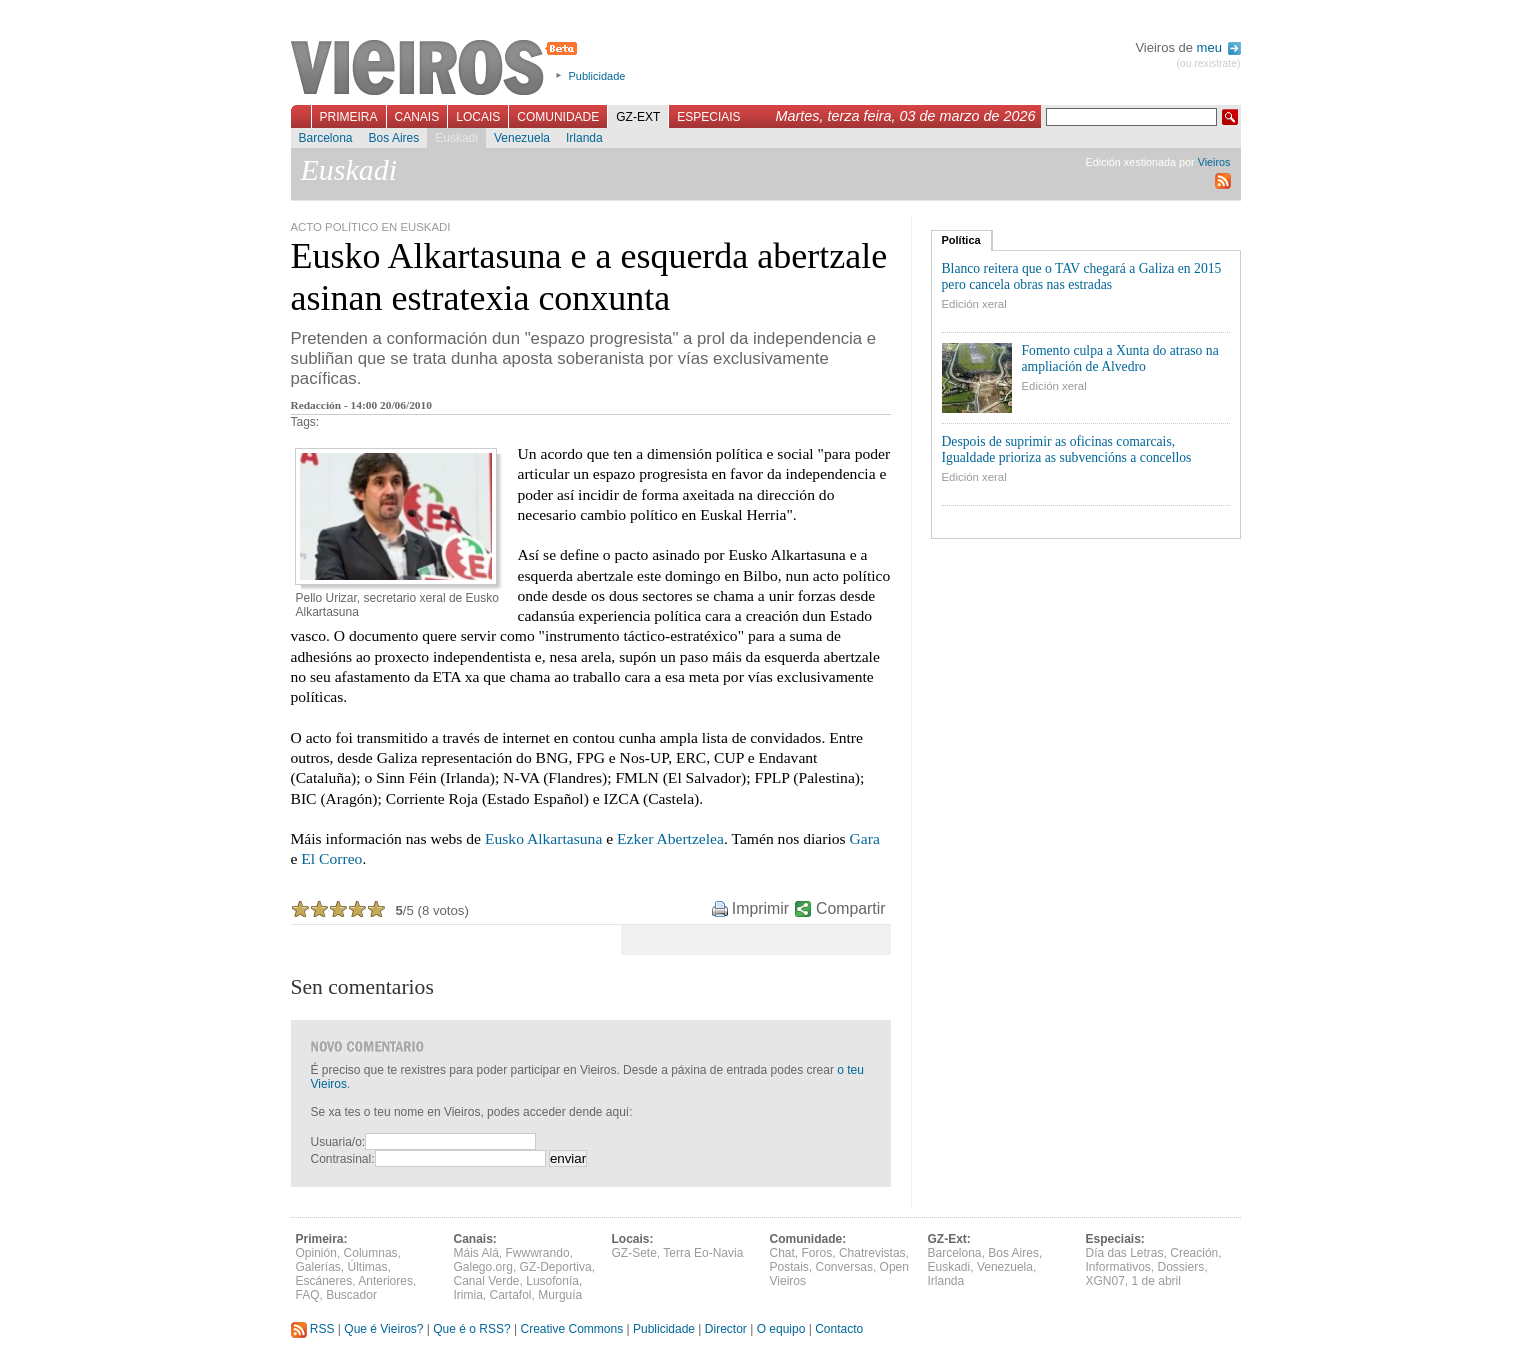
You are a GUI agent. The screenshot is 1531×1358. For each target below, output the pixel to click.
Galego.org (483, 1267)
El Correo (331, 858)
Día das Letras (1125, 1253)
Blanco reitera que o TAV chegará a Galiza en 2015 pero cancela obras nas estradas (1082, 276)
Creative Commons (571, 1329)
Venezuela (522, 138)
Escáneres (324, 1281)
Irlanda (584, 138)
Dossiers (1181, 1267)
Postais (789, 1267)
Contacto (839, 1329)
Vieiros (437, 69)
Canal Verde (487, 1281)
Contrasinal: (343, 1159)
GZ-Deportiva (556, 1267)
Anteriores (385, 1281)
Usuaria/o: (338, 1142)
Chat (782, 1253)
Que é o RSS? (471, 1329)
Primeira (349, 117)
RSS (313, 1329)
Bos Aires (394, 138)
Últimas (368, 1267)
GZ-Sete (634, 1253)
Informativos (1118, 1267)
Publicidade (597, 76)
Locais (478, 117)
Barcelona (326, 138)
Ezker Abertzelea (670, 838)
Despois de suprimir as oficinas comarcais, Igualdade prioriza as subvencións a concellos (1067, 449)
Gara (865, 838)
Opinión (316, 1253)
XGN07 (1105, 1281)
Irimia (468, 1295)
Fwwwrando (538, 1253)
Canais (417, 117)
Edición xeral (974, 304)
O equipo (781, 1329)
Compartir (850, 908)
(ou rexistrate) (1208, 63)
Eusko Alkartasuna (543, 838)
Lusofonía (552, 1281)
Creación (1194, 1253)
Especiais (708, 117)
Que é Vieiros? (383, 1329)
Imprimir (760, 908)
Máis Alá (476, 1253)
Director (726, 1329)
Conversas (844, 1267)
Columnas (371, 1253)
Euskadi (456, 138)
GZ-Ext (638, 117)
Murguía (560, 1295)
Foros (817, 1253)
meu (1219, 47)
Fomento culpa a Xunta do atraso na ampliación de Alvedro (1120, 358)
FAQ (308, 1295)
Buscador (351, 1295)
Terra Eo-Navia (703, 1253)
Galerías (318, 1267)
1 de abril (1156, 1281)
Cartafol (511, 1295)
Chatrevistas (872, 1253)
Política (961, 240)
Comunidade (558, 117)
